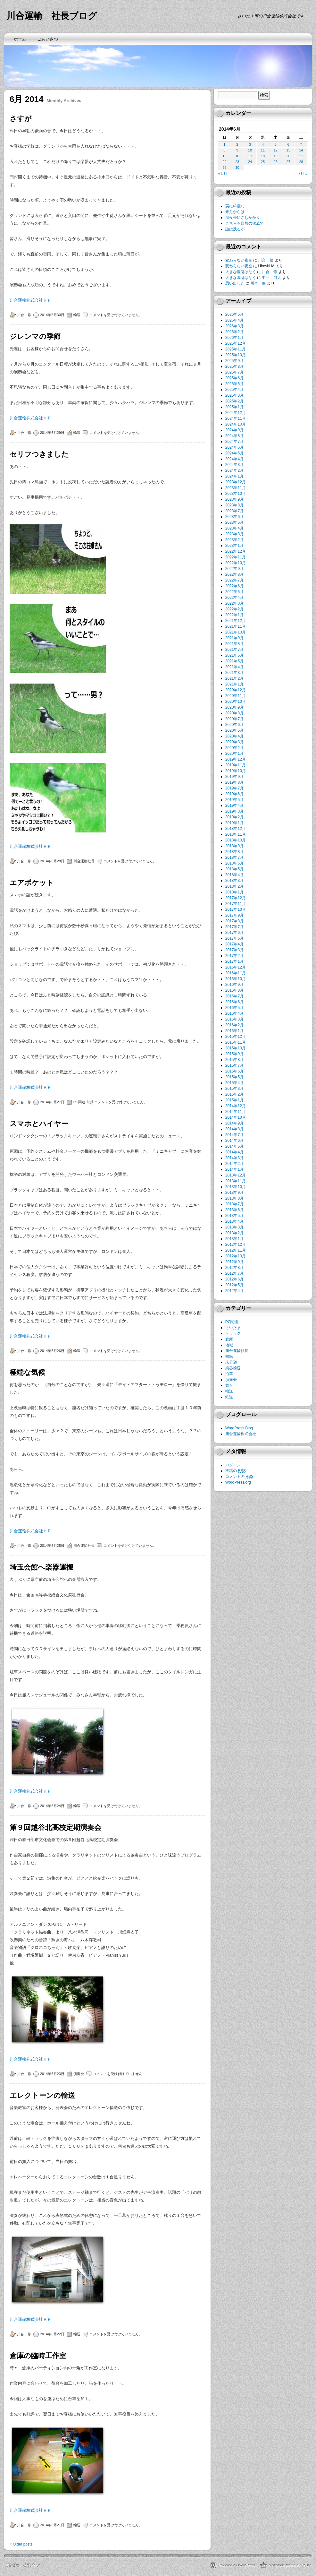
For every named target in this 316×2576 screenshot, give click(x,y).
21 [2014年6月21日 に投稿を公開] (301, 156)
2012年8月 (234, 1267)
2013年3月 (234, 1227)
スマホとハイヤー (39, 1124)
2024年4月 (234, 459)
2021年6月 (234, 655)
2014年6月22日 (52, 2334)
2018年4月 (234, 875)
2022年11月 (235, 557)
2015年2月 (234, 1094)
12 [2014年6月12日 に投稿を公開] (276, 150)
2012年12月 (235, 1244)
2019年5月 (234, 799)
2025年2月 (234, 401)
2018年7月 (234, 857)
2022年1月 (234, 615)
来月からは (235, 212)
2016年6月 (234, 1002)
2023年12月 (235, 482)
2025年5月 (234, 384)
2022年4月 (234, 597)
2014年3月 (234, 1158)
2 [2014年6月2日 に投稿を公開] (237, 144)
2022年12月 (235, 551)
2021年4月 (234, 667)
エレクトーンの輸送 (42, 2095)
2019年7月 (234, 788)
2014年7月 (234, 1135)
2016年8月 (234, 990)
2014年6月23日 (52, 2074)
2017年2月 (234, 955)
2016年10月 (235, 979)
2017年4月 (234, 944)
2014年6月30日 (52, 315)
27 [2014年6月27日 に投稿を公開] (288, 162)
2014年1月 (234, 1169)
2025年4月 (234, 389)
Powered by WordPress (236, 2565)
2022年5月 (234, 592)
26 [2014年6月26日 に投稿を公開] (276, 162)
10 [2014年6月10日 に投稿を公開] (250, 150)
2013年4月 (234, 1221)
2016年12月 (235, 967)
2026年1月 (234, 337)
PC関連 (79, 1102)
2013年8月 (234, 1198)
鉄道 (229, 1397)
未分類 (231, 1362)
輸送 (76, 315)
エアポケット (32, 883)
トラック (233, 1333)
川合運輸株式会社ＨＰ (30, 300)
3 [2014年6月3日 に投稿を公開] (250, 144)
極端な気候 (27, 1372)
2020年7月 (234, 719)
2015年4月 (234, 1083)
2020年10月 (235, 701)
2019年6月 (234, 794)
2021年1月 (234, 684)
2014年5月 (234, 1146)
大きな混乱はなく (240, 272)
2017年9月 (234, 915)
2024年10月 (235, 424)
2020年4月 (234, 736)
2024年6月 (234, 447)
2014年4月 (234, 1152)
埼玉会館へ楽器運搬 (41, 1567)
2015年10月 (235, 1048)
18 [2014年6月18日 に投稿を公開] (263, 156)
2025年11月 (235, 349)
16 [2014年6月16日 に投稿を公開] (237, 156)
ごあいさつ (47, 39)
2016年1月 (234, 1031)
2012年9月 (234, 1262)
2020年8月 (234, 713)
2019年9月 (234, 776)
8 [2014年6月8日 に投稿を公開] (224, 150)
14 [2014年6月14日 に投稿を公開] (301, 150)
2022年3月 (234, 603)
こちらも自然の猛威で (244, 223)
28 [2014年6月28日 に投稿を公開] (301, 162)
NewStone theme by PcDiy (289, 2565)
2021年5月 (234, 661)
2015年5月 (234, 1077)
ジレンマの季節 (35, 336)
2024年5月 (234, 453)
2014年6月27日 (52, 1102)
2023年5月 (234, 522)
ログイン (233, 1465)
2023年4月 (234, 528)
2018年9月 (234, 846)
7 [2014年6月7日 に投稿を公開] (301, 144)
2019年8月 (234, 782)
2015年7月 (234, 1065)
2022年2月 (234, 609)
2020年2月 (234, 747)
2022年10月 (235, 563)
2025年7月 (234, 372)
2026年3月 (234, 326)
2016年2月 (234, 1025)
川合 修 (24, 315)
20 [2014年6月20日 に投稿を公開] (288, 156)
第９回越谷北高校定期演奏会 (55, 1827)
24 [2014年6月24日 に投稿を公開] (250, 162)
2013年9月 (234, 1192)
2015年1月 (234, 1100)
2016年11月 (235, 973)
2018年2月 (234, 886)
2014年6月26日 (52, 1351)
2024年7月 (234, 441)
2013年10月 (235, 1187)
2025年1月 (234, 407)
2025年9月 (234, 360)
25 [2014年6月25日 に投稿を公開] (263, 162)
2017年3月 (234, 950)
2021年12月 (235, 620)
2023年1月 (234, 545)
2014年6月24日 (52, 1806)
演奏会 (78, 2074)
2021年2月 (234, 678)
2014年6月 (234, 1140)
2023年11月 (235, 488)
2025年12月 (235, 343)
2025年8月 (234, 366)
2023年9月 (234, 499)
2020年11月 (235, 696)
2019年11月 (235, 765)
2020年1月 (234, 753)
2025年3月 (234, 395)
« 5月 (223, 173)
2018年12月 (235, 828)
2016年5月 (234, 1007)
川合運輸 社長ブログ (51, 16)
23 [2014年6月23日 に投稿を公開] (237, 162)
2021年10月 (235, 632)
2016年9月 (234, 984)
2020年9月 (234, 707)
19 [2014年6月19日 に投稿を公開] (276, 156)
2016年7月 (234, 996)
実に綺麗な (235, 206)
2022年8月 (234, 574)
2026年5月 (234, 314)
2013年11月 (235, 1181)
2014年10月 (235, 1117)
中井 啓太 (271, 277)
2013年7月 (234, 1204)
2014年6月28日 (52, 861)
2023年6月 (234, 516)
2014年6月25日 (52, 1545)
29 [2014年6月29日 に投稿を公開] (224, 167)
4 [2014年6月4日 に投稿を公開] (263, 144)
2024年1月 (234, 476)
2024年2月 (234, 470)
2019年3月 (234, 811)
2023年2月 (234, 540)
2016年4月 (234, 1013)
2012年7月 (234, 1273)
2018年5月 (234, 869)
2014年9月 (234, 1123)
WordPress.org (238, 1482)
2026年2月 (234, 332)
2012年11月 (235, 1250)
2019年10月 (235, 771)
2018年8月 (234, 851)
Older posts (21, 2544)
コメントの (239, 1476)
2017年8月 (234, 921)
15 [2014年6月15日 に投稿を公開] (224, 156)
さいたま (233, 1327)
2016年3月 (234, 1019)
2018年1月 (234, 892)
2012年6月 (234, 1279)
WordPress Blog (239, 1428)
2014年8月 (234, 1129)
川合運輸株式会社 (240, 1434)
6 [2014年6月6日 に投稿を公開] (288, 144)
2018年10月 (235, 840)
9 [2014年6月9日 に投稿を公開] (237, 150)
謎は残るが (235, 229)
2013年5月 (234, 1215)
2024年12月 (235, 412)
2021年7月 (234, 649)
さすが (21, 119)
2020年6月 (234, 724)
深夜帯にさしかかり (242, 217)
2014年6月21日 (52, 2525)
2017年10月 (235, 909)
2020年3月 (234, 742)
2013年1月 (234, 1238)
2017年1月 (234, 961)
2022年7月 (234, 580)
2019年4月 (234, 805)
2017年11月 (235, 903)
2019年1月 (234, 823)
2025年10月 (235, 355)
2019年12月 (235, 759)
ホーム (20, 39)
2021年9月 (234, 638)
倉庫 (229, 1339)
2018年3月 (234, 880)
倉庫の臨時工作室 (38, 2356)
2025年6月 (234, 378)
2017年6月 (234, 932)
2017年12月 (235, 898)
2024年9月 (234, 430)
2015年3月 (234, 1088)
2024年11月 (235, 418)
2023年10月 (235, 493)
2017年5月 (234, 938)
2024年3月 (234, 464)
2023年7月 (234, 511)
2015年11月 (235, 1042)
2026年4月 (234, 320)
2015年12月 (235, 1036)
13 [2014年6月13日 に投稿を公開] (288, 150)
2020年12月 (235, 690)
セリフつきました (39, 454)
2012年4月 (234, 1290)
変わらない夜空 (238, 260)
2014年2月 (234, 1163)
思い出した (235, 283)
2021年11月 (235, 626)
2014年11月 (235, 1111)
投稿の (235, 1471)
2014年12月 (235, 1106)
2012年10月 (235, 1256)
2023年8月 (234, 505)
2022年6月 (234, 586)
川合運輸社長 (84, 861)
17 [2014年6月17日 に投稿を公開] (250, 156)
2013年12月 (235, 1175)
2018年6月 (234, 863)
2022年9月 (234, 568)
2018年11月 (235, 834)
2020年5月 (234, 730)
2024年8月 (234, 436)
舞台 (229, 1385)
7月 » (303, 173)
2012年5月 (234, 1285)
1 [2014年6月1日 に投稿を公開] (224, 144)
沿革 (229, 1374)
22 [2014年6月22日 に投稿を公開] (224, 162)
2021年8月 (234, 644)
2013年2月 (234, 1233)
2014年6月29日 (52, 433)
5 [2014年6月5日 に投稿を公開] (276, 144)
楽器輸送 (233, 1368)
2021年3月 (234, 672)
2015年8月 (234, 1059)
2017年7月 (234, 927)
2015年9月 (234, 1054)
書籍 (229, 1356)
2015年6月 (234, 1071)
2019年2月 (234, 817)
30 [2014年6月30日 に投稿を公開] (237, 167)
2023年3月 (234, 534)
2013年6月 (234, 1210)
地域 (229, 1345)
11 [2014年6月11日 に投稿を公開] (263, 150)
